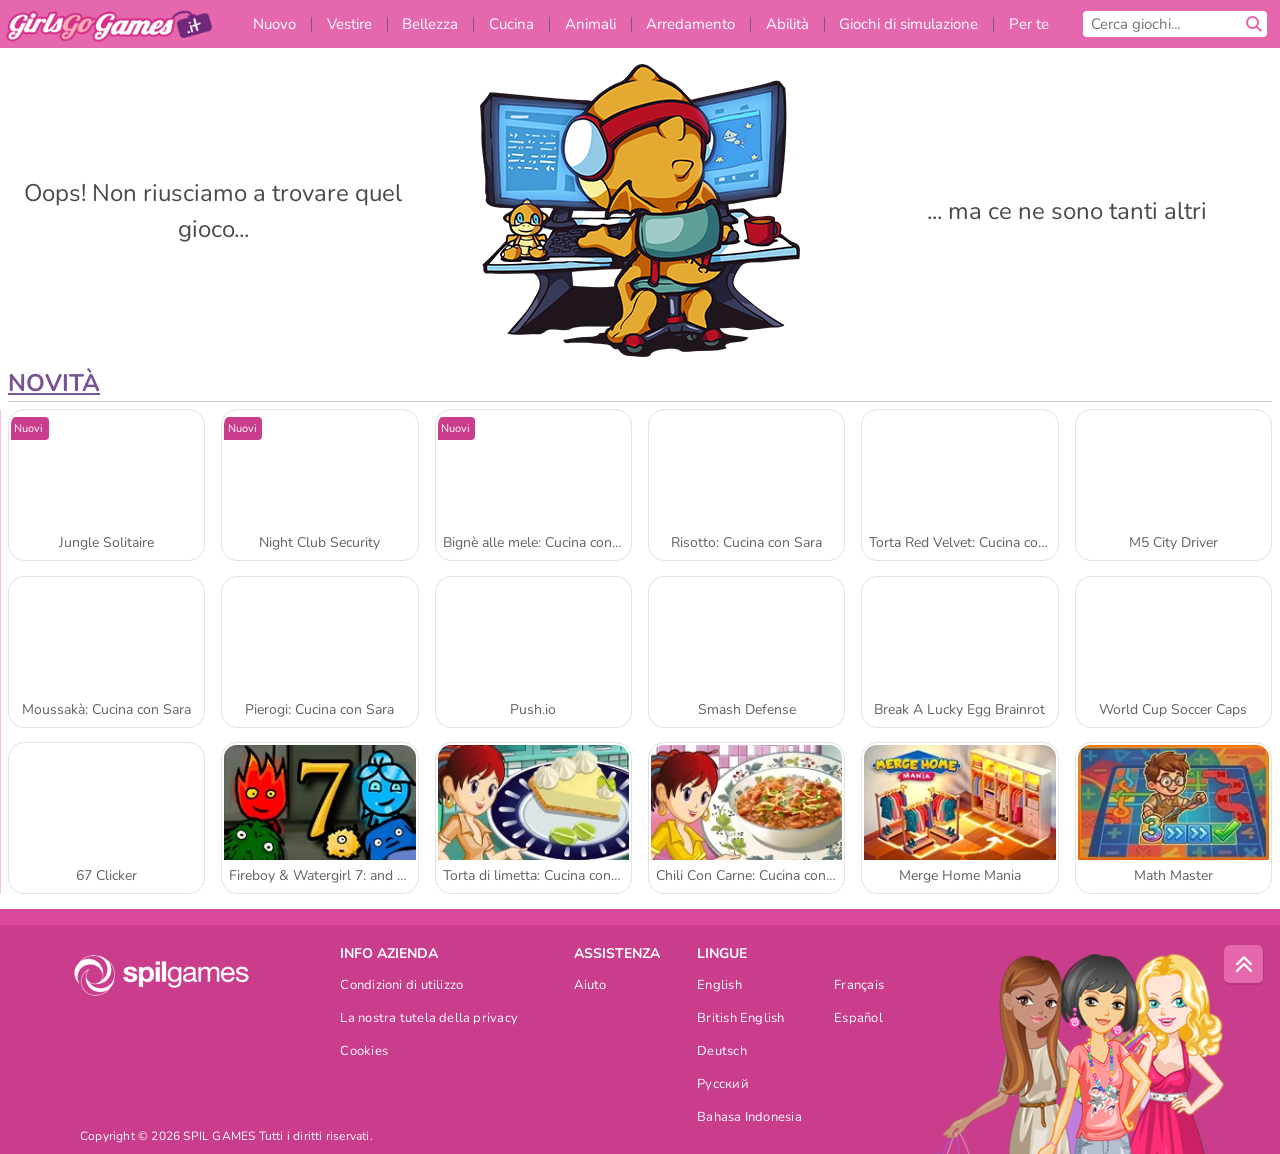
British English (740, 1019)
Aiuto (590, 986)
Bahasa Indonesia (749, 1118)
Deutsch (722, 1052)
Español (858, 1019)
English (719, 986)
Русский (723, 1085)
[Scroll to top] (1244, 965)
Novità (54, 383)
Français (859, 986)
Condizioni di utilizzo (401, 986)
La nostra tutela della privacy (429, 1019)
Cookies (364, 1052)
